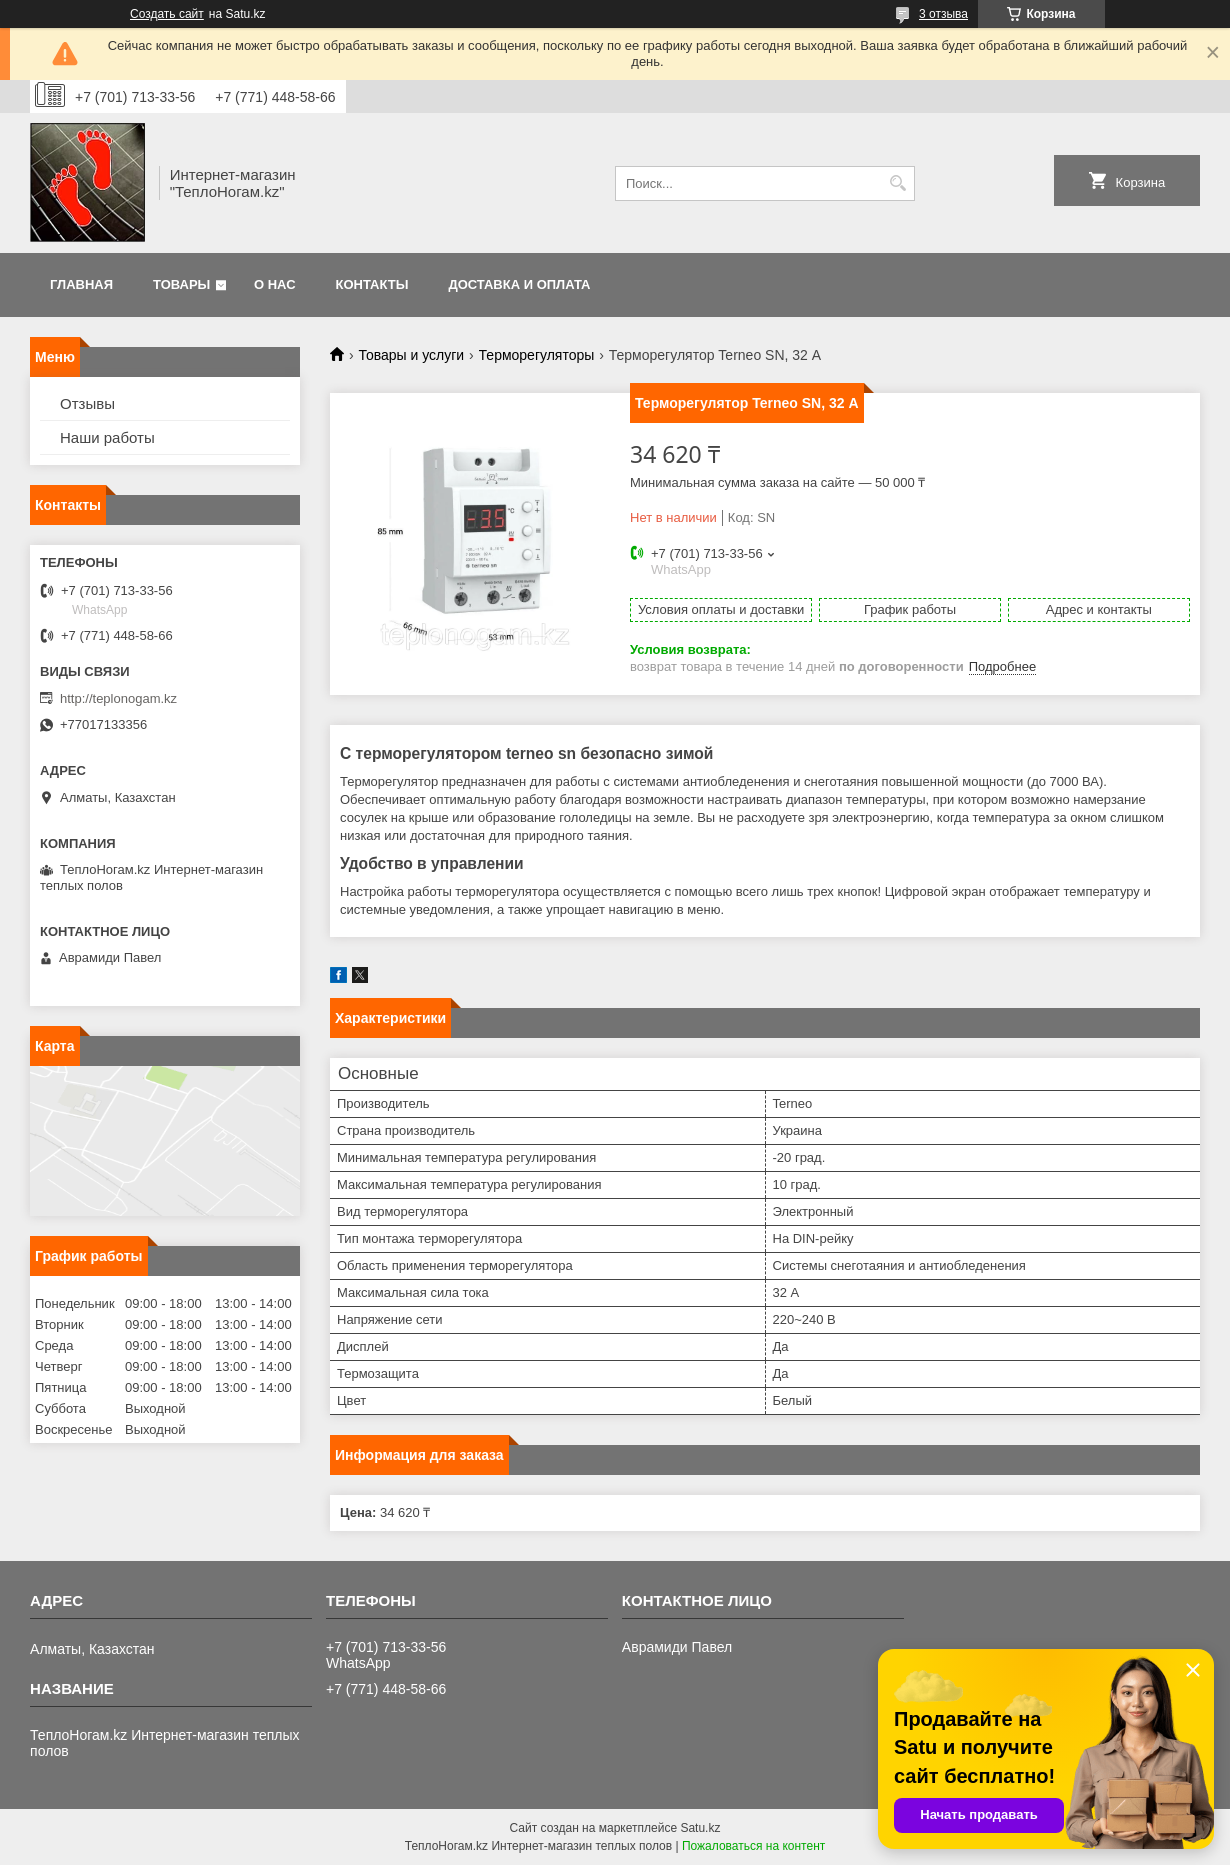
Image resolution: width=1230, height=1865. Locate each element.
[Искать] (897, 183)
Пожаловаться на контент (753, 1846)
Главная (81, 284)
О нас (275, 284)
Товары (181, 284)
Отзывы (87, 403)
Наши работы (107, 437)
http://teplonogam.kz (118, 698)
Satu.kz (700, 1828)
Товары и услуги (411, 355)
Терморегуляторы (537, 355)
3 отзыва (943, 14)
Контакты (372, 284)
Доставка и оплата (519, 284)
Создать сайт (167, 14)
